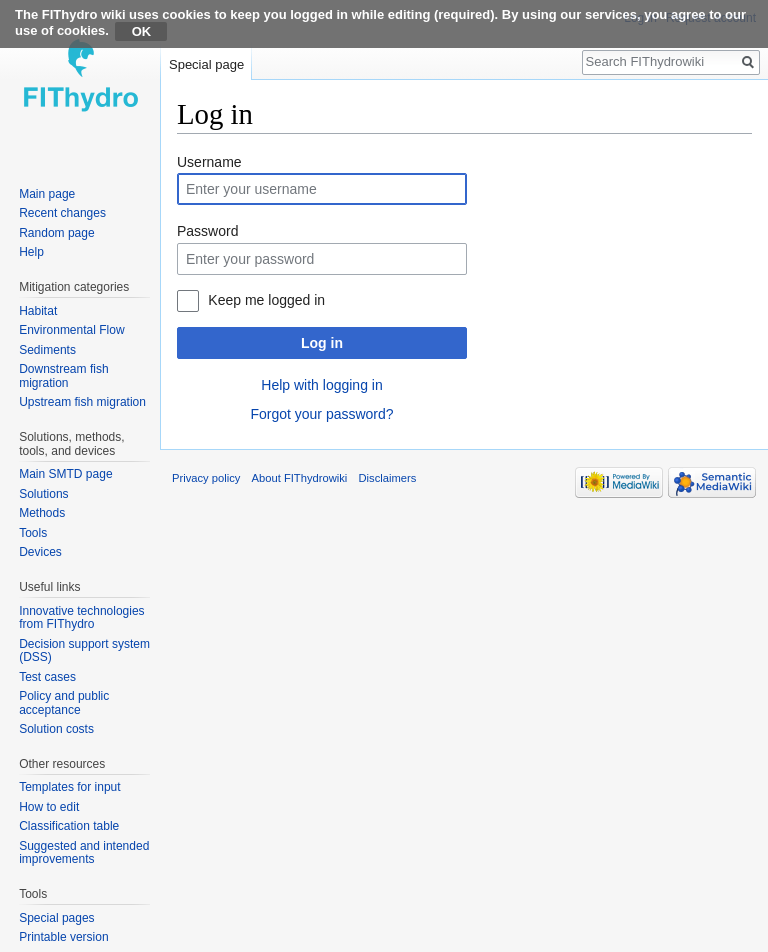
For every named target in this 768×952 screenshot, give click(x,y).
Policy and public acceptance (64, 703)
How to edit (49, 807)
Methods (42, 513)
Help (31, 252)
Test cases (47, 677)
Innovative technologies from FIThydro (81, 618)
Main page (47, 194)
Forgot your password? (321, 414)
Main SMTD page (65, 474)
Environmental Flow (71, 330)
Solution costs (56, 729)
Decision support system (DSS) (84, 651)
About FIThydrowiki (300, 478)
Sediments (47, 350)
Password (207, 231)
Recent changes (62, 213)
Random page (56, 233)
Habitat (38, 311)
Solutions (43, 494)
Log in (322, 343)
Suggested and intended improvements (84, 853)
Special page (206, 64)
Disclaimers (388, 478)
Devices (40, 552)
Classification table (69, 826)
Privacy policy (206, 478)
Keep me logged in (266, 300)
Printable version (63, 937)
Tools (33, 533)
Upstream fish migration (82, 402)
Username (209, 162)
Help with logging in (321, 385)
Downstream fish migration (63, 376)
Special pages (56, 918)
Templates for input (69, 787)
